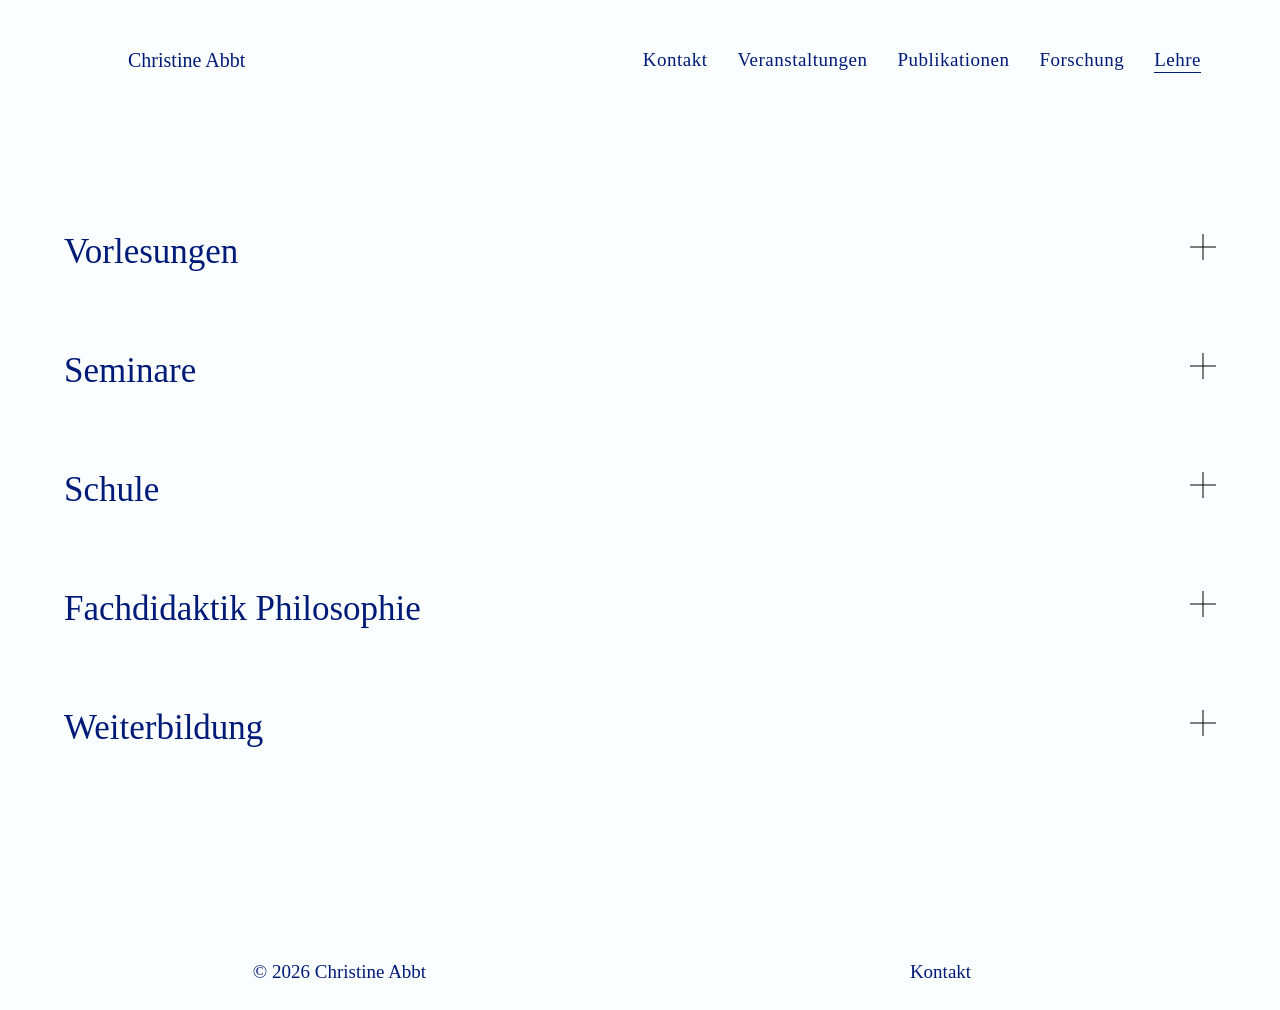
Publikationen (953, 59)
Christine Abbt (186, 60)
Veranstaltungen (802, 59)
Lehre (1177, 59)
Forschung (1081, 59)
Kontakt (675, 59)
